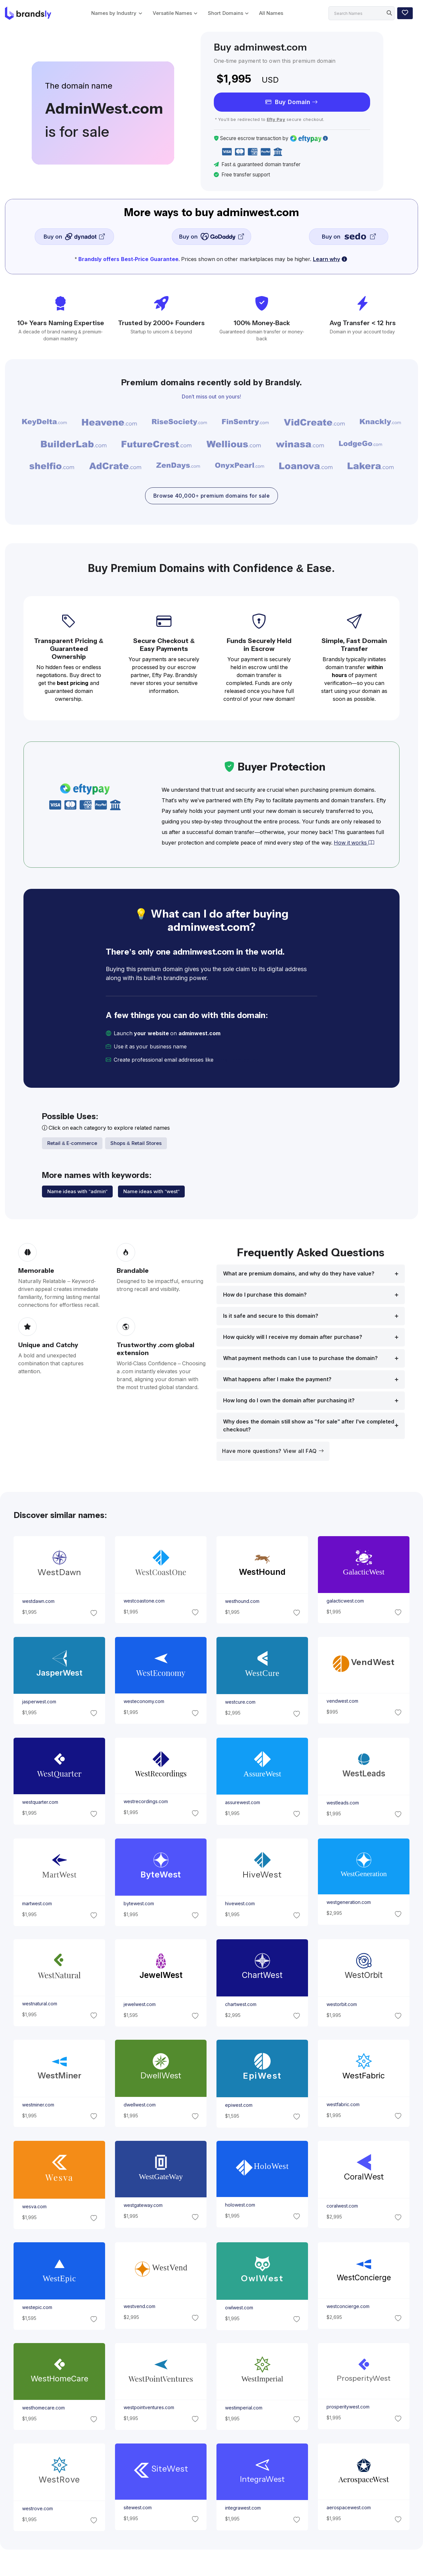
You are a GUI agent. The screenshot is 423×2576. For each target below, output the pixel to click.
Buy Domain (291, 102)
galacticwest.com (345, 1601)
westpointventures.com (148, 2407)
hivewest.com (240, 1903)
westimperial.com (243, 2407)
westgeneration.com (349, 1902)
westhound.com (242, 1601)
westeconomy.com (143, 1701)
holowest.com (240, 2205)
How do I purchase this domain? (265, 1295)
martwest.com (37, 1903)
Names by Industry (113, 13)
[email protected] (237, 1060)
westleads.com (343, 1802)
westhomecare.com (43, 2407)
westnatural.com (39, 2003)
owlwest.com (239, 2307)
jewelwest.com (139, 2004)
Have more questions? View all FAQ (273, 1451)
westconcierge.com (348, 2306)
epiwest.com (238, 2105)
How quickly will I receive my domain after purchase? (292, 1337)
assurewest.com (242, 1802)
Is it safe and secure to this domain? (270, 1316)
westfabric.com (343, 2104)
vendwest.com (342, 1701)
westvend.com (139, 2306)
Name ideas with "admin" (77, 1191)
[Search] (361, 13)
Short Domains (225, 13)
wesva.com (34, 2206)
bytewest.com (138, 1903)
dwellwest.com (139, 2104)
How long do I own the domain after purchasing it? (289, 1400)
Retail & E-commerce (72, 1143)
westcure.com (240, 1702)
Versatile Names (172, 13)
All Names (271, 13)
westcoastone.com (143, 1601)
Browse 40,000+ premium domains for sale (211, 496)
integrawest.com (243, 2508)
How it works (353, 843)
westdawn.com (38, 1601)
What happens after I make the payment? (277, 1379)
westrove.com (37, 2508)
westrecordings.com (145, 1801)
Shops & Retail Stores (136, 1143)
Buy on (74, 236)
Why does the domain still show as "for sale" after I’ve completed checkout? (308, 1425)
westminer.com (38, 2104)
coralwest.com (342, 2205)
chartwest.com (240, 2004)
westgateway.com (142, 2205)
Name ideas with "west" (151, 1191)
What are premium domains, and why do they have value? (298, 1273)
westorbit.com (342, 2004)
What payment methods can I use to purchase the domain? (300, 1358)
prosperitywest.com (348, 2406)
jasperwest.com (39, 1701)
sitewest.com (137, 2507)
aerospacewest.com (349, 2507)
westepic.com (37, 2307)
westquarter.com (40, 1802)
